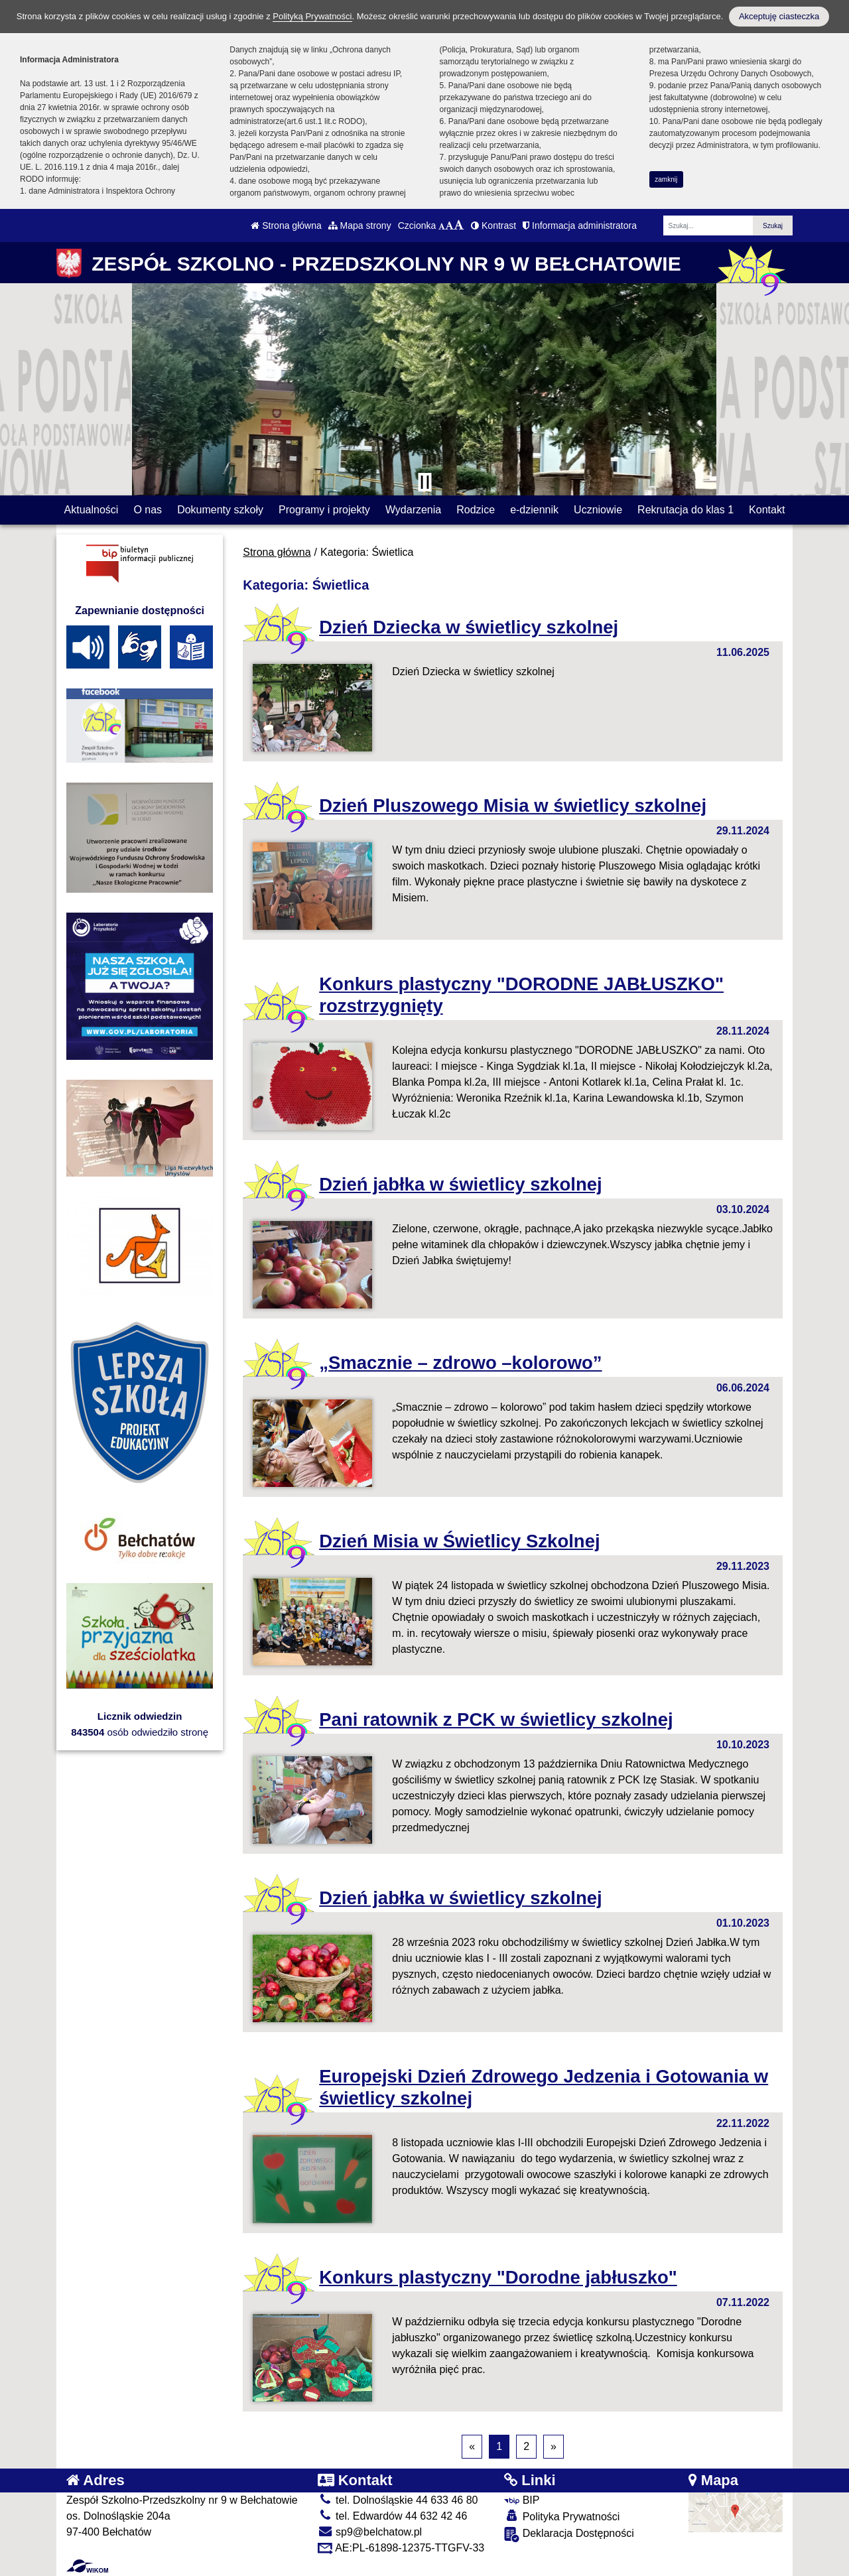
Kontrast (493, 225)
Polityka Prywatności (562, 2516)
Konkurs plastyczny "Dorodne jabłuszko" (498, 2277)
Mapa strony (359, 225)
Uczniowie (598, 509)
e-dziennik (534, 509)
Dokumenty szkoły (220, 509)
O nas (147, 509)
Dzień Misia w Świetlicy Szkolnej (459, 1541)
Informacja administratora (580, 225)
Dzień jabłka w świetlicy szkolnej (460, 1184)
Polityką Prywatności (312, 16)
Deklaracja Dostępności (569, 2534)
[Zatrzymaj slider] (424, 482)
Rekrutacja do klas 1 (685, 509)
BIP (521, 2500)
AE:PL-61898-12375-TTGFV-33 (401, 2547)
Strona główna (286, 225)
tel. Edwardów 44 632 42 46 (393, 2516)
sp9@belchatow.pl (370, 2532)
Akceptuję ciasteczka (779, 16)
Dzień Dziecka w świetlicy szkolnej (468, 627)
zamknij (666, 179)
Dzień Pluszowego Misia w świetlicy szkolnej (512, 805)
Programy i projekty (324, 509)
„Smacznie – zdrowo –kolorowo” (460, 1362)
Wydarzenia (413, 509)
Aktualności (91, 509)
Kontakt (767, 509)
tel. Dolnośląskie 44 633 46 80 (398, 2500)
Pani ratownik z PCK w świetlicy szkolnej (496, 1719)
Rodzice (475, 509)
